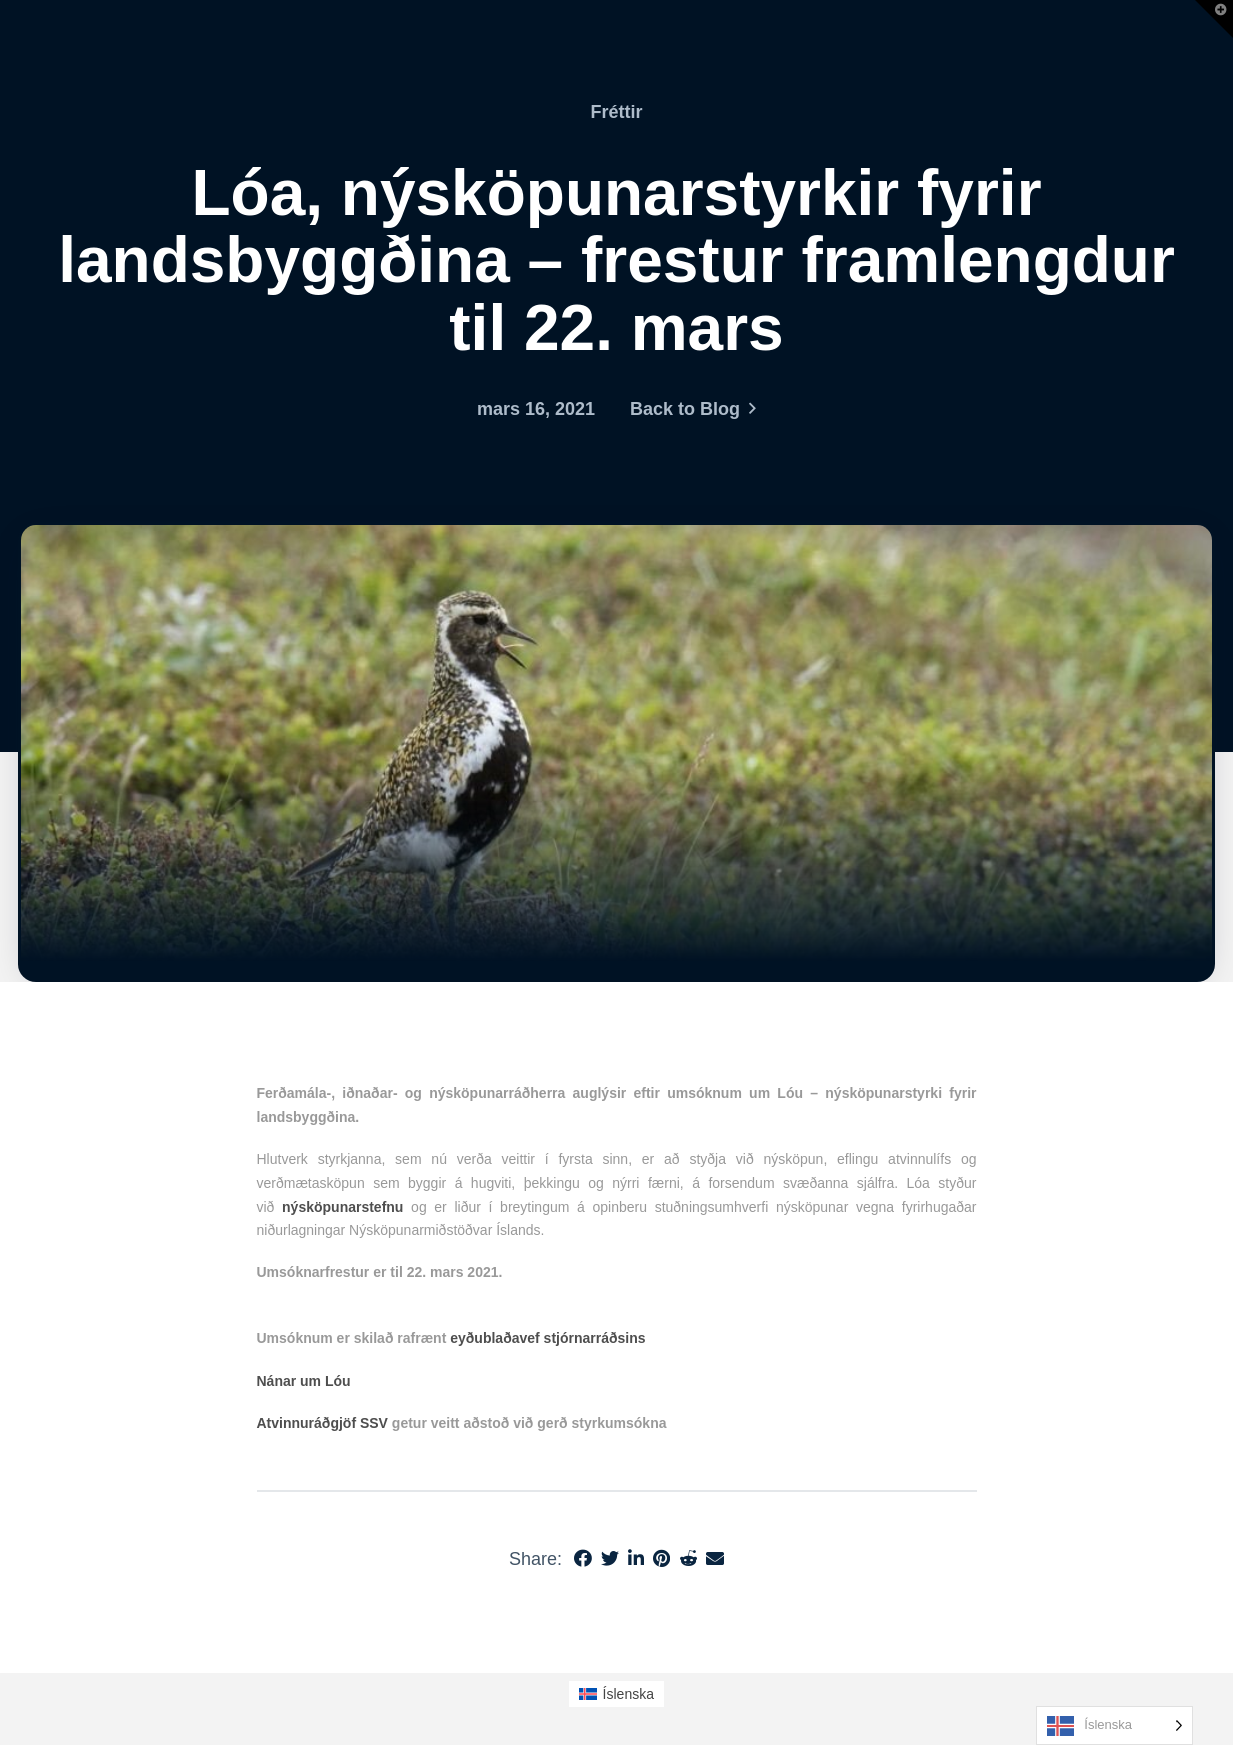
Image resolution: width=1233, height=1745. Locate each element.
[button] (1214, 19)
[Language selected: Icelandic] (1114, 1725)
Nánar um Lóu (304, 1381)
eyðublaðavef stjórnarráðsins (547, 1338)
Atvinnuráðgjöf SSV (322, 1423)
